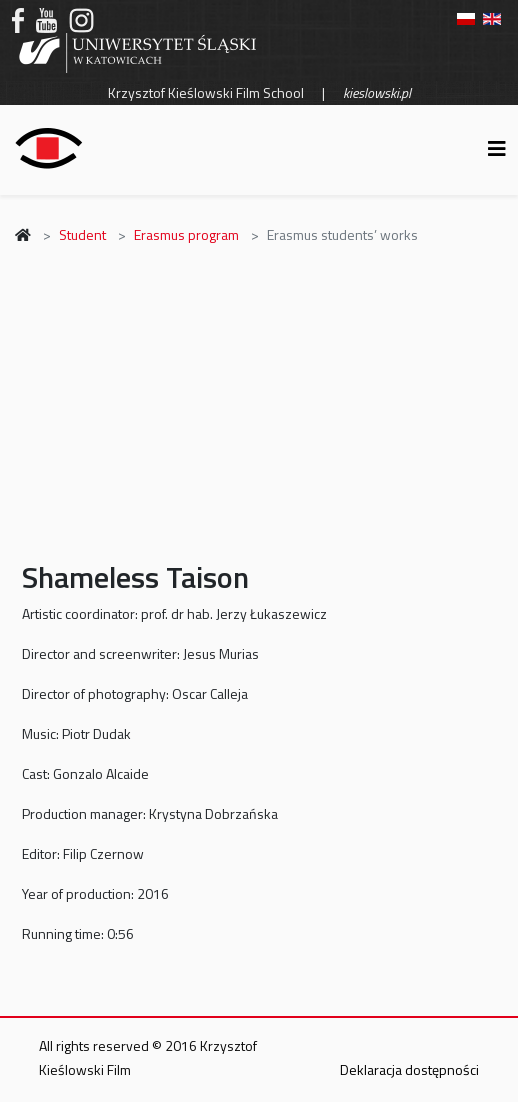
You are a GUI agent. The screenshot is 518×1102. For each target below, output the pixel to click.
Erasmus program (186, 234)
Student (82, 234)
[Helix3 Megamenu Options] (497, 148)
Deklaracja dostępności (409, 1069)
